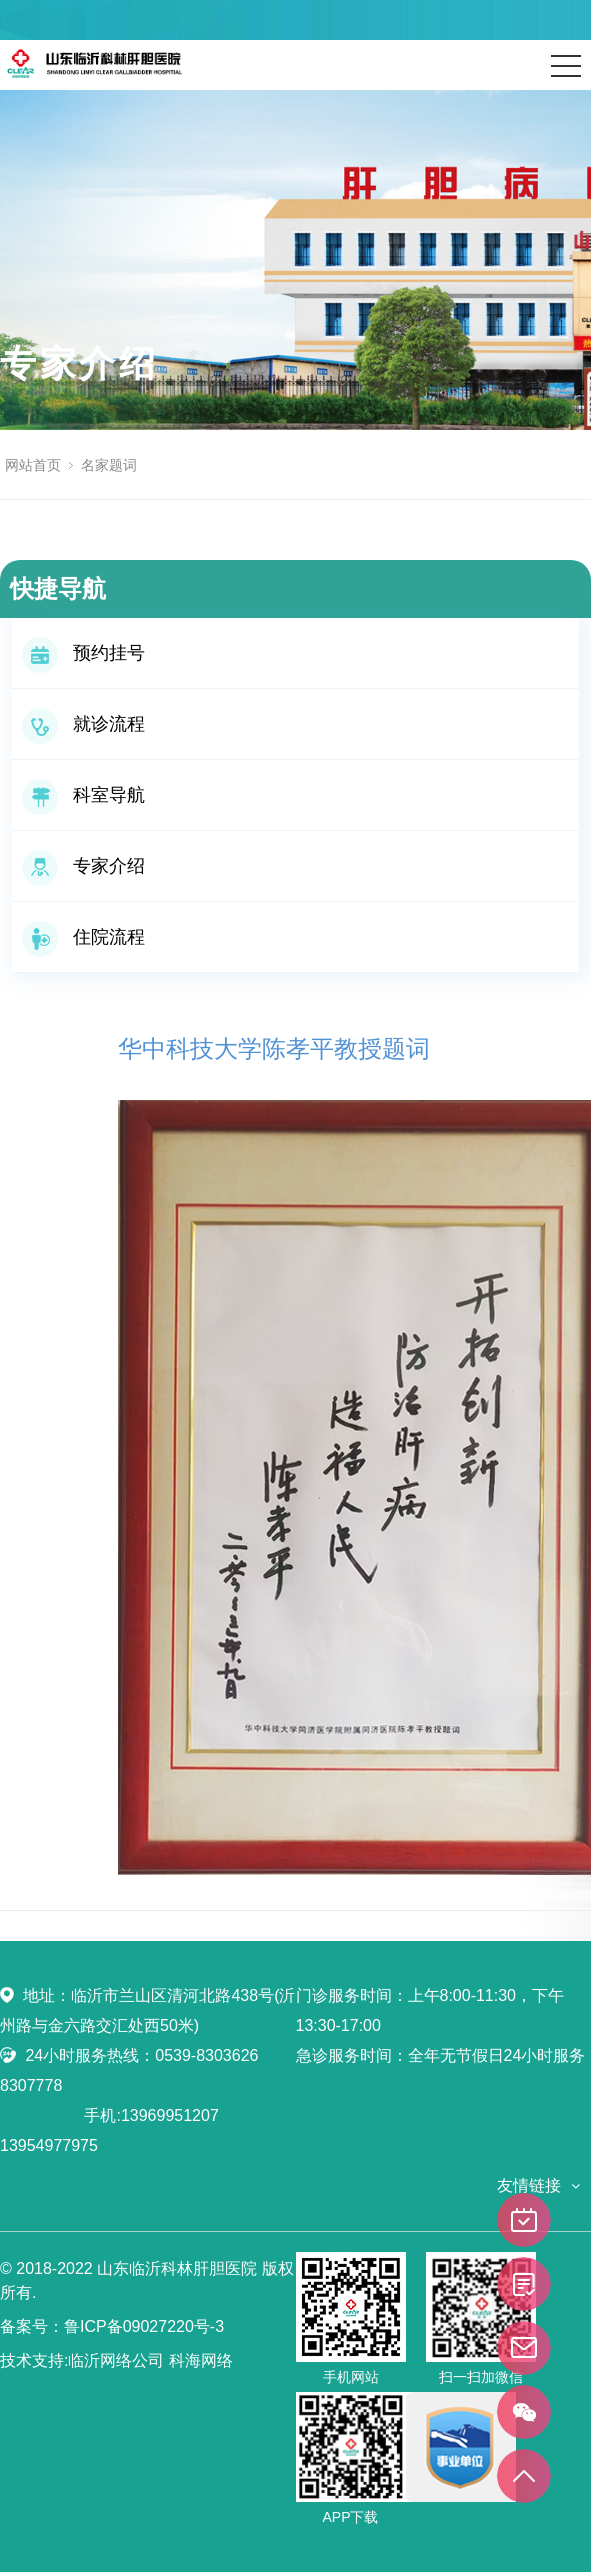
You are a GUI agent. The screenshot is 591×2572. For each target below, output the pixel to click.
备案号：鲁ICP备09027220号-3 (112, 2326)
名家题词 (109, 465)
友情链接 (529, 2185)
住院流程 (83, 937)
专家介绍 (83, 866)
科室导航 (83, 795)
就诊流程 (83, 724)
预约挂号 (83, 653)
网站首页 (33, 465)
